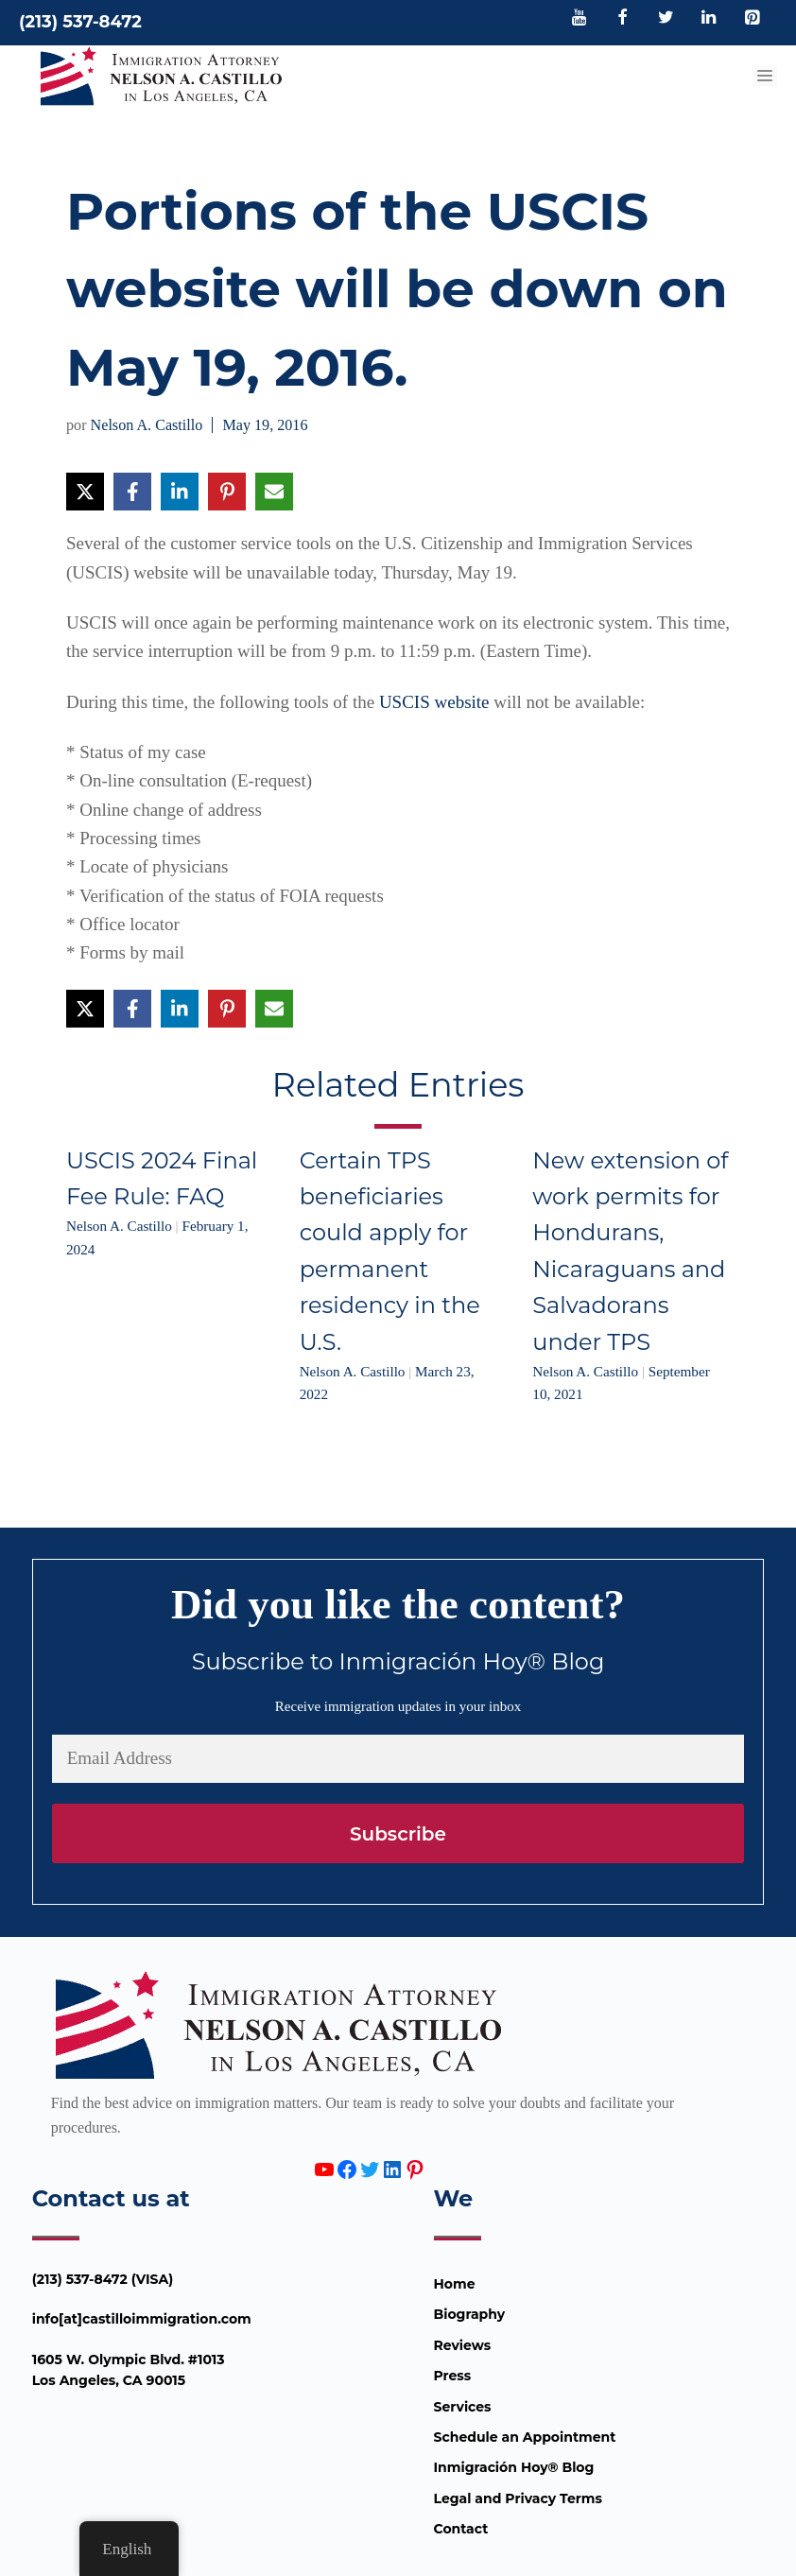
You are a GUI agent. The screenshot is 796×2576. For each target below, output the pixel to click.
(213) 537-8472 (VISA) (103, 2279)
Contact (461, 2528)
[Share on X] (85, 491)
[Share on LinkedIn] (180, 491)
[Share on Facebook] (132, 491)
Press (453, 2375)
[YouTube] (579, 19)
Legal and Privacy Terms (518, 2498)
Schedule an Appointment (525, 2437)
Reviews (463, 2345)
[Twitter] (666, 19)
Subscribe (398, 1834)
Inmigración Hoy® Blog (514, 2467)
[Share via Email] (274, 491)
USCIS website (434, 702)
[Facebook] (623, 19)
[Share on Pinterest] (227, 491)
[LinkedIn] (709, 19)
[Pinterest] (752, 19)
